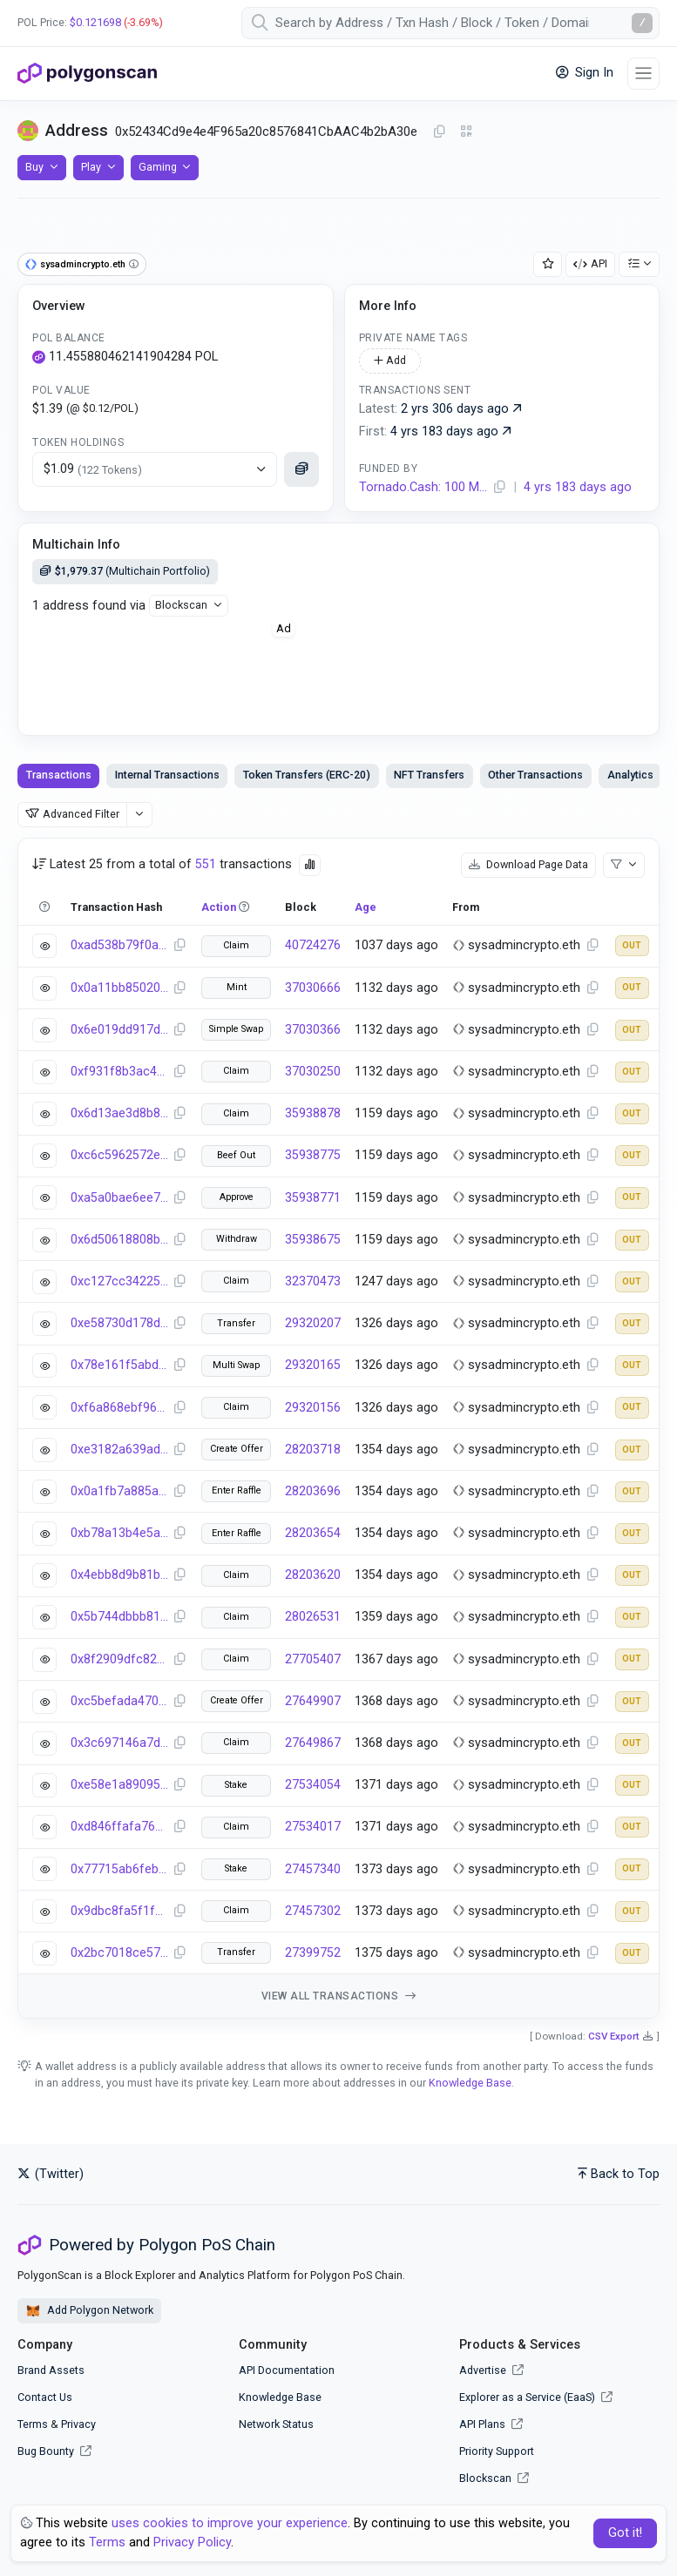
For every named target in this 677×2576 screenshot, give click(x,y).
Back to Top (619, 2174)
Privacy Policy (192, 2542)
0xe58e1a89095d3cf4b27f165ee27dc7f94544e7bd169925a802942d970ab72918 (119, 1784)
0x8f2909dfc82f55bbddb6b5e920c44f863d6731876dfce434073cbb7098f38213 (119, 1659)
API (590, 263)
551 (205, 864)
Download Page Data (528, 864)
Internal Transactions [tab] (167, 774)
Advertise (491, 2370)
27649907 (313, 1701)
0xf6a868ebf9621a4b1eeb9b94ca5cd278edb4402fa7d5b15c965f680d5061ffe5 (119, 1407)
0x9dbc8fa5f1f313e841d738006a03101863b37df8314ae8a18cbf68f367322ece (119, 1911)
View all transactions (338, 1996)
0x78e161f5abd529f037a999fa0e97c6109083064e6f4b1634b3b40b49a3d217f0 (119, 1365)
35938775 (313, 1155)
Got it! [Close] (625, 2532)
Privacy (78, 2424)
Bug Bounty (45, 2451)
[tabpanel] (338, 1429)
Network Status (276, 2424)
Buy (34, 166)
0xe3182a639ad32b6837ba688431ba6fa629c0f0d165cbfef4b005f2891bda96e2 (119, 1449)
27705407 (313, 1659)
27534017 (313, 1826)
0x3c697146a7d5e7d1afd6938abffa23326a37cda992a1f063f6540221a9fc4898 (119, 1743)
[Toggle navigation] (643, 73)
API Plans (491, 2424)
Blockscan (181, 604)
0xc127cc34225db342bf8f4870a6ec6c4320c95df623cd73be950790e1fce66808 (119, 1281)
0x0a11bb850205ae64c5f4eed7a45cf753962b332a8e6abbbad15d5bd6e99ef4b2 (119, 988)
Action (218, 907)
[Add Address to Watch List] (548, 264)
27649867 (313, 1743)
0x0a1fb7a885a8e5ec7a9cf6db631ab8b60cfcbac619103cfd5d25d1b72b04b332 (119, 1491)
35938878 (313, 1113)
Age (365, 907)
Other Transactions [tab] (535, 774)
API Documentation (287, 2370)
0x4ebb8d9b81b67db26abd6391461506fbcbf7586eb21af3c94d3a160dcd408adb (119, 1575)
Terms (32, 2424)
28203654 (313, 1533)
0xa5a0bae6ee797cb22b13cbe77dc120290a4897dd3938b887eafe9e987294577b (119, 1197)
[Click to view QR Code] (466, 132)
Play (91, 166)
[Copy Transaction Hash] (179, 945)
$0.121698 (95, 22)
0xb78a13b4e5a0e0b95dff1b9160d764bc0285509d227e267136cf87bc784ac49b (119, 1533)
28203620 (313, 1575)
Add (390, 360)
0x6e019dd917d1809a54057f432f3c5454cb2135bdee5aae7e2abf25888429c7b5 (119, 1029)
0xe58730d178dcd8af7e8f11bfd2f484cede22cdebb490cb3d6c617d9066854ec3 (119, 1323)
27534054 (313, 1784)
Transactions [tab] (58, 774)
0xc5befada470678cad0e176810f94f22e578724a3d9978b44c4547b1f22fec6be (119, 1701)
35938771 (313, 1197)
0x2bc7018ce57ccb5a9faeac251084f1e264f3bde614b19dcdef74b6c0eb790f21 (119, 1952)
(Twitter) (50, 2174)
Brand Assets (51, 2370)
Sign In (584, 72)
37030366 (313, 1029)
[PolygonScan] (87, 73)
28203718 (313, 1449)
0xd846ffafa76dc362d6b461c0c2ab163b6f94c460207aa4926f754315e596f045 (119, 1826)
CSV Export (614, 2036)
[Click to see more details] (301, 469)
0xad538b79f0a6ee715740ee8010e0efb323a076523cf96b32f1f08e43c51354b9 (119, 945)
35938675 (313, 1239)
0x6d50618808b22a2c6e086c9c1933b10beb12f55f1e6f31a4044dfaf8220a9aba (119, 1239)
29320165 (313, 1365)
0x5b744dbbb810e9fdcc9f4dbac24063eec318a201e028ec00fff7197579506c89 (119, 1616)
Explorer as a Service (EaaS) (536, 2397)
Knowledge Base (470, 2082)
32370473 (313, 1281)
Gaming (158, 166)
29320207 (313, 1323)
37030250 (313, 1071)
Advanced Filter (72, 813)
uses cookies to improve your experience (230, 2523)
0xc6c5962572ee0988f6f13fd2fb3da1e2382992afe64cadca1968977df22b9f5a (119, 1155)
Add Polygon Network (89, 2311)
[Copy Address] (439, 132)
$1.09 (93, 470)
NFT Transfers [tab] (429, 774)
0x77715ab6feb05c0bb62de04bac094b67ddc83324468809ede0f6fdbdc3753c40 (119, 1869)
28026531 (313, 1616)
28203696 (313, 1491)
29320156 (313, 1407)
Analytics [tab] (630, 774)
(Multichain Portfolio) (125, 570)
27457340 (313, 1869)
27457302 (313, 1911)
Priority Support (496, 2451)
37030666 (313, 988)
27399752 (313, 1952)
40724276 (313, 945)
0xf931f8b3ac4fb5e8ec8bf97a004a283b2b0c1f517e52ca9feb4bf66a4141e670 (119, 1071)
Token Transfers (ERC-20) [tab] (306, 774)
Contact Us (44, 2397)
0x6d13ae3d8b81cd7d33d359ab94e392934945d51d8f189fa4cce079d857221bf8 (119, 1113)
